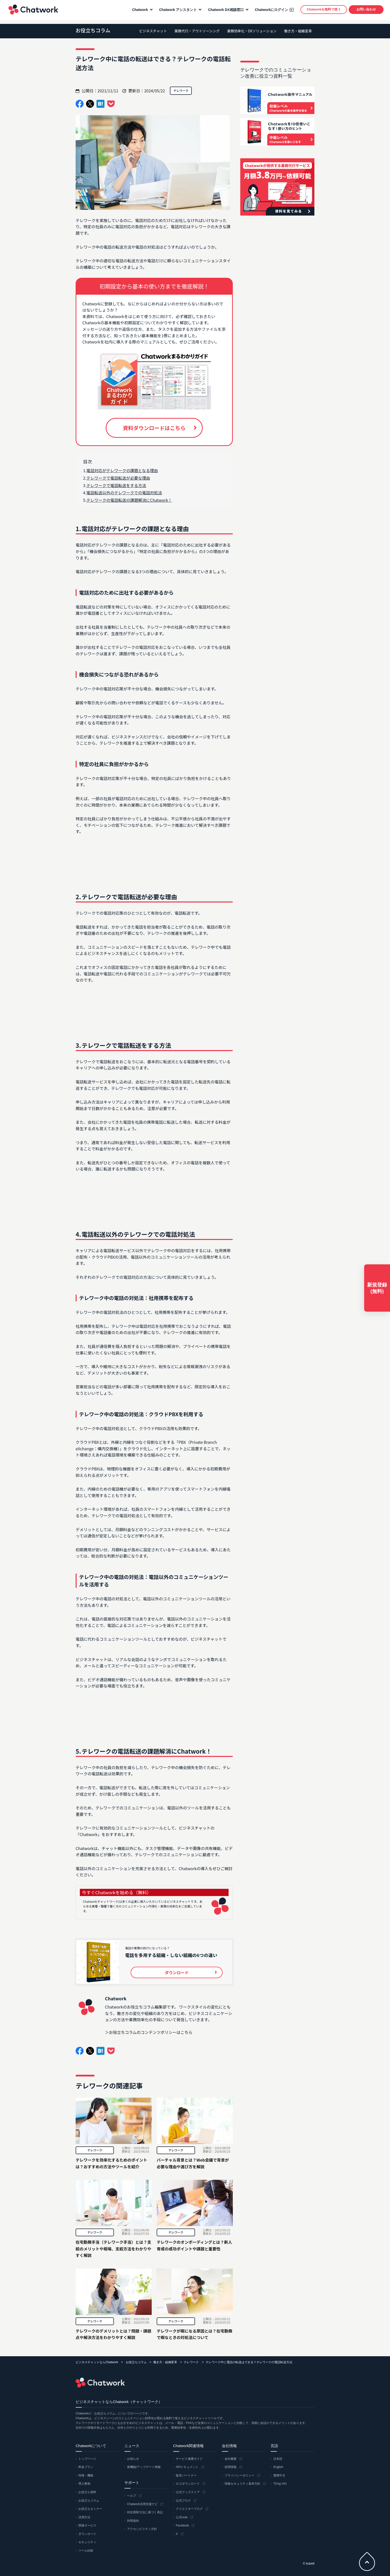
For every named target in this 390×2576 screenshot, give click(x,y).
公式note (182, 2517)
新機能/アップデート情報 (144, 2467)
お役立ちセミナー (90, 2509)
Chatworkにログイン (270, 12)
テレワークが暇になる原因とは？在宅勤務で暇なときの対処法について (194, 2334)
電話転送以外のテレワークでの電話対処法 (124, 493)
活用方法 (84, 2517)
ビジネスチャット (153, 30)
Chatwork (32, 11)
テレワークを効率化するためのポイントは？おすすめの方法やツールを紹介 (111, 2163)
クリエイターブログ (189, 2509)
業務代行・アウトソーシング (197, 30)
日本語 (277, 2459)
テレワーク (94, 2150)
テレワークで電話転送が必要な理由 (118, 478)
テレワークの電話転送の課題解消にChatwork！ (129, 500)
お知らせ (133, 2459)
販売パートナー (186, 2475)
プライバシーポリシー (239, 2475)
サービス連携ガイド (189, 2459)
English (278, 2467)
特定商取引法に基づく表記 (145, 2512)
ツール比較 (85, 2550)
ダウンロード (87, 2534)
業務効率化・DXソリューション (252, 30)
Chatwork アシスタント (177, 11)
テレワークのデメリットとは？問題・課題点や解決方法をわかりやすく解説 (113, 2334)
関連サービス (87, 2525)
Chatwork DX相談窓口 (225, 11)
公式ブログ (183, 2500)
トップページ (87, 2459)
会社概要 (231, 2459)
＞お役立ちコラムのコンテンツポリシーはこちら (149, 2032)
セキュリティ (87, 2542)
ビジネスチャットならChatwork (97, 2362)
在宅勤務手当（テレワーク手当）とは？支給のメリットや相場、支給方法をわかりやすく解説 (113, 2248)
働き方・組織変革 (298, 30)
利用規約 (133, 2520)
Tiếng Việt (280, 2483)
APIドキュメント (187, 2467)
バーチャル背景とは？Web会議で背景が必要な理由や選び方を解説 (193, 2163)
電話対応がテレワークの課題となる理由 (122, 470)
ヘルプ (131, 2495)
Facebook (182, 2525)
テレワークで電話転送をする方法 (116, 485)
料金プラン (85, 2467)
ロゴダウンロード (188, 2483)
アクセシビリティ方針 (142, 2529)
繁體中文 (279, 2475)
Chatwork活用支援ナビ (142, 2504)
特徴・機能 (85, 2475)
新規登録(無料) (377, 1288)
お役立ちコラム (93, 30)
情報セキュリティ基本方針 (242, 2483)
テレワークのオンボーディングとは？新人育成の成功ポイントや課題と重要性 (194, 2245)
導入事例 (84, 2483)
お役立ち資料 (87, 2492)
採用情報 (231, 2467)
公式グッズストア (188, 2492)
